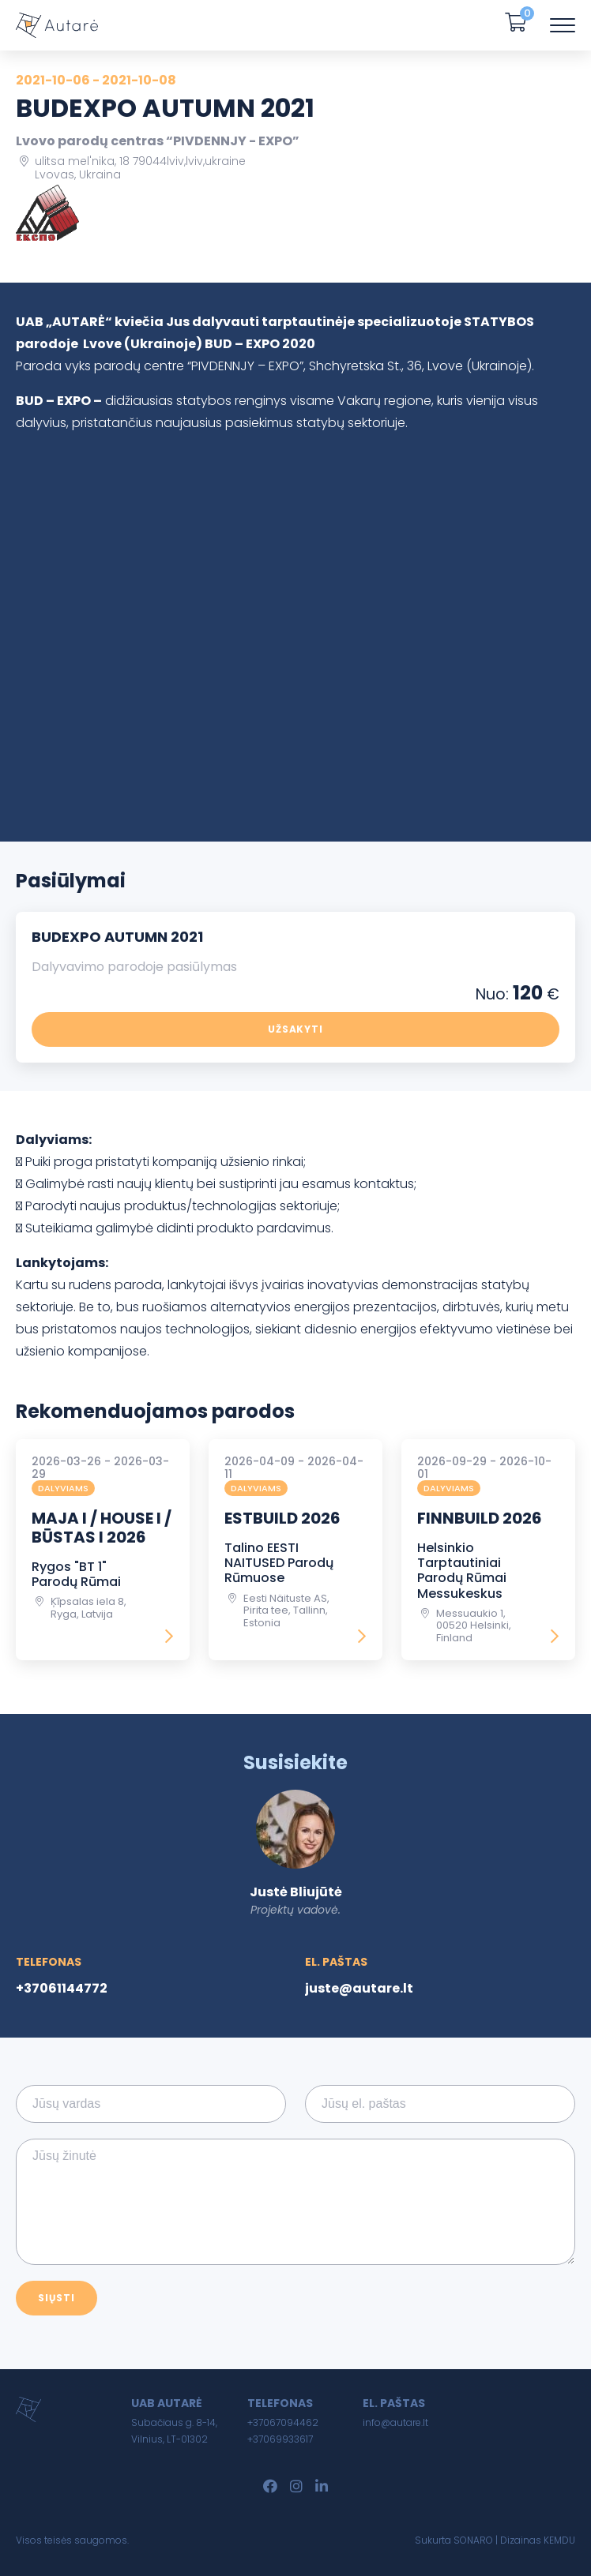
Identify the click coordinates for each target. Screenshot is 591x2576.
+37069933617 (280, 2439)
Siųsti (56, 2297)
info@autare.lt (395, 2422)
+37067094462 (282, 2422)
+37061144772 (61, 1988)
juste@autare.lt (359, 1988)
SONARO (473, 2540)
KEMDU (559, 2540)
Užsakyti (296, 1029)
